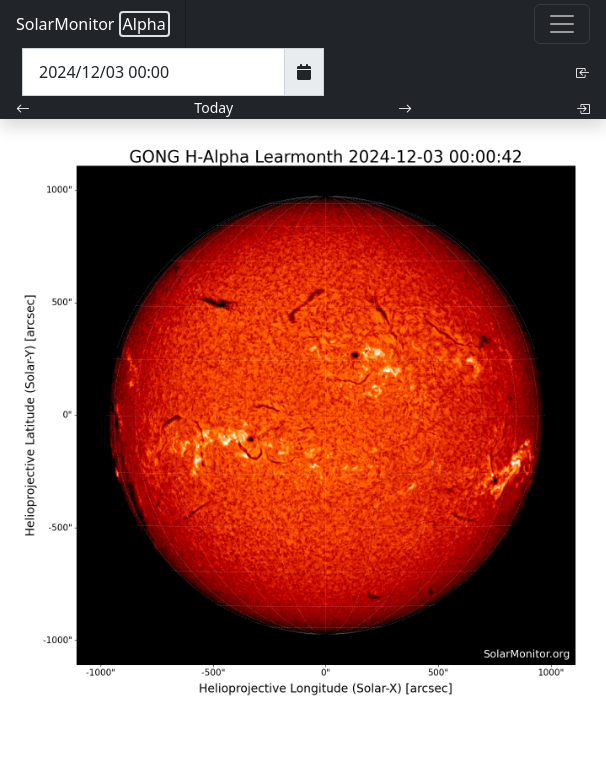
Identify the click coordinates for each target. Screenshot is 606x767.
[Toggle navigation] (562, 24)
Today (213, 107)
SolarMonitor (93, 24)
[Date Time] (153, 72)
